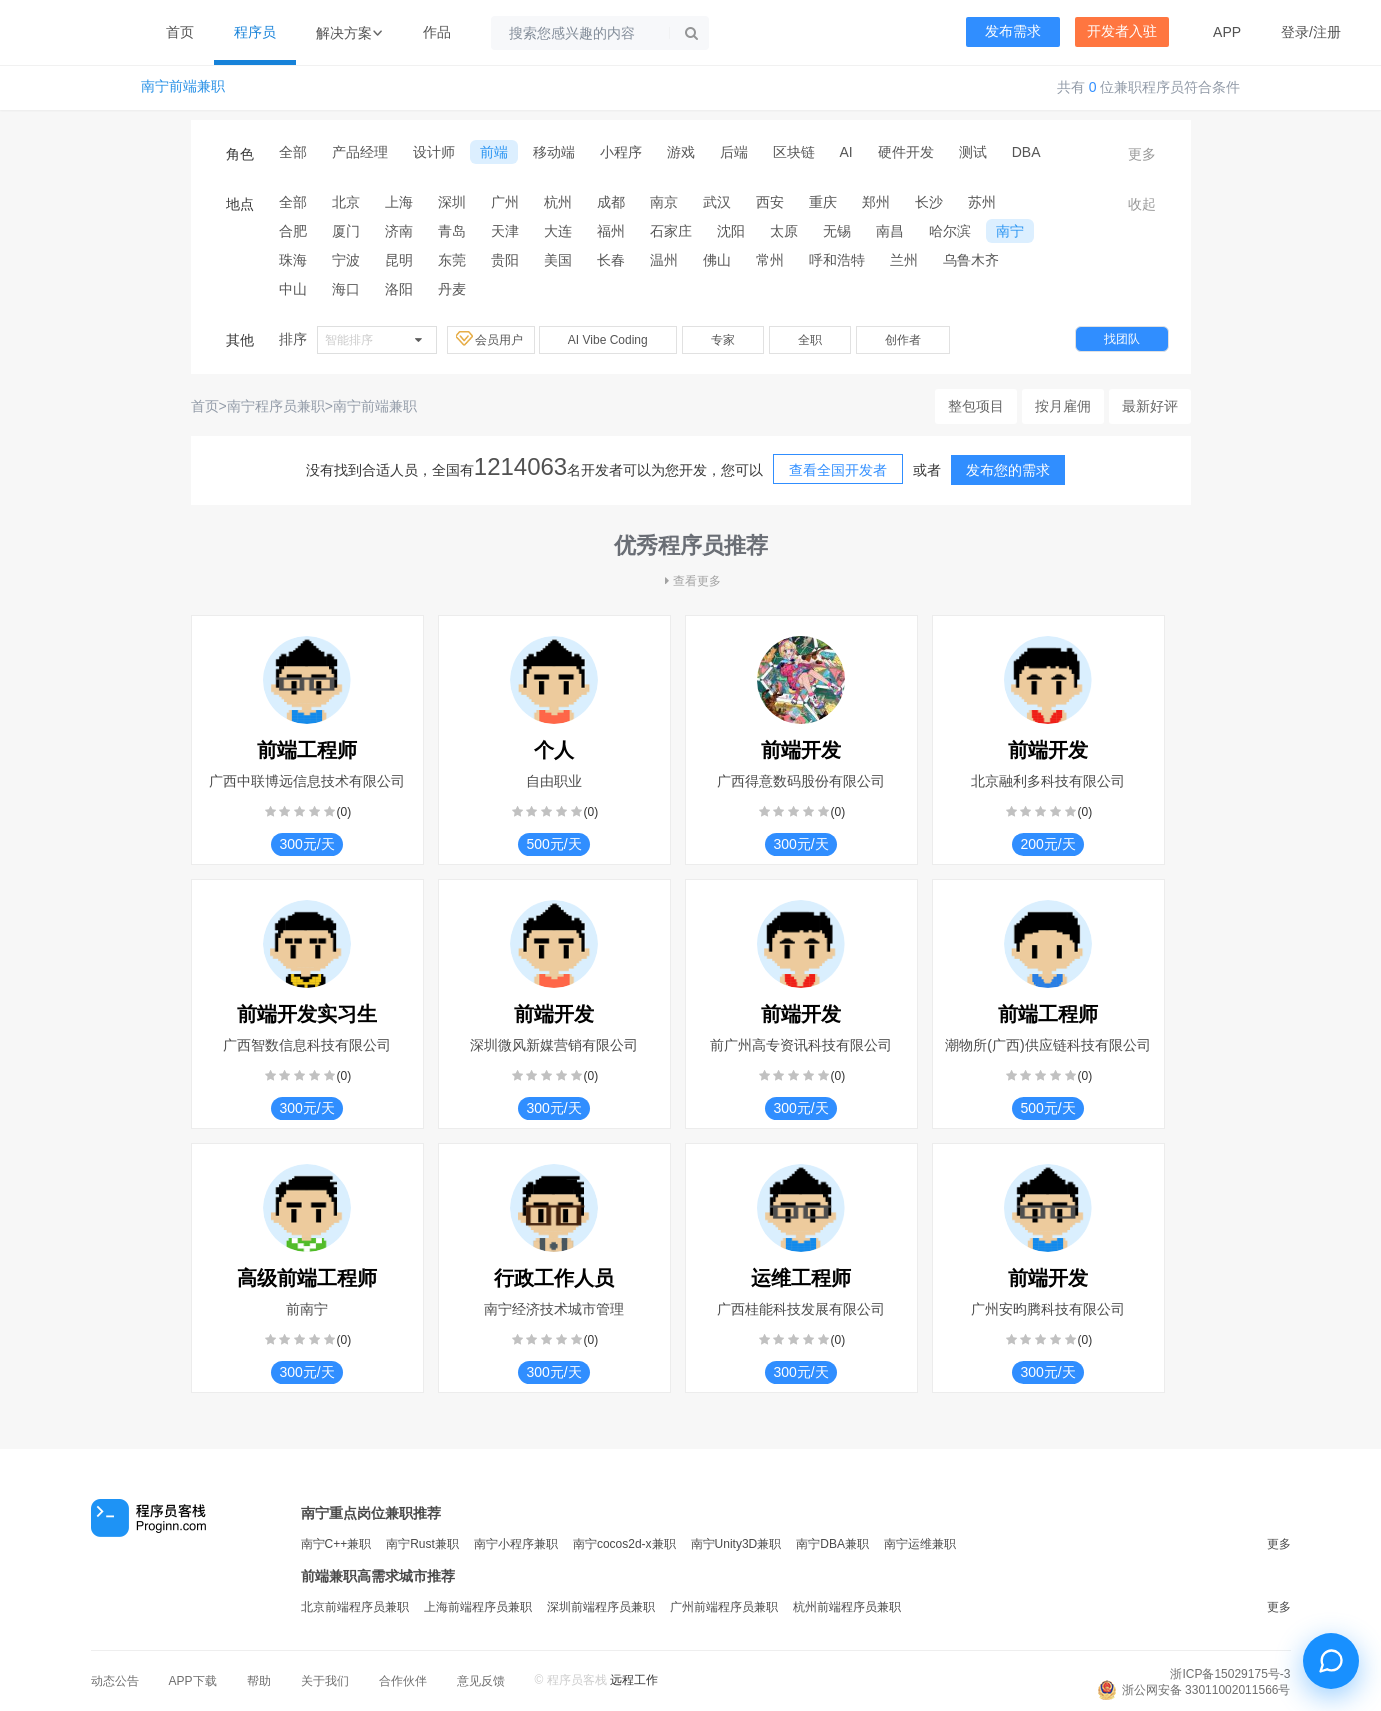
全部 (293, 152)
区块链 (794, 152)
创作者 (903, 340)
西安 (770, 202)
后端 (734, 152)
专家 (723, 340)
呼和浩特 (837, 260)
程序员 (255, 32)
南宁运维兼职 (920, 1544)
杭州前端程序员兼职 (847, 1607)
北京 (346, 202)
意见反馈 (481, 1681)
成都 (611, 202)
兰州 (904, 260)
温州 (664, 260)
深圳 (452, 202)
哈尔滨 (950, 231)
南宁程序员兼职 (276, 406)
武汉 (717, 202)
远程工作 (634, 1680)
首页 (180, 32)
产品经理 (360, 152)
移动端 (554, 152)
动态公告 (115, 1681)
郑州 (876, 202)
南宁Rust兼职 (422, 1544)
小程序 (621, 152)
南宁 (1010, 231)
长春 (611, 260)
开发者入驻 (1122, 31)
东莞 (452, 260)
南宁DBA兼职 (832, 1544)
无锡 (837, 231)
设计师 (434, 152)
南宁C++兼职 (336, 1544)
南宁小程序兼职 (516, 1544)
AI (846, 152)
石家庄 (671, 231)
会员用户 (491, 339)
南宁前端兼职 (183, 86)
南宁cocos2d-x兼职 (624, 1544)
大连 (558, 231)
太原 (784, 231)
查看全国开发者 (838, 470)
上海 (399, 202)
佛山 (717, 260)
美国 (558, 260)
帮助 (259, 1681)
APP (1227, 32)
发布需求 (1013, 31)
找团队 (1122, 339)
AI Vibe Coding (608, 340)
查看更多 (691, 581)
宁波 (346, 260)
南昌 (890, 231)
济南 (399, 231)
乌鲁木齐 (971, 260)
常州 (770, 260)
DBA (1026, 152)
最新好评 (1150, 406)
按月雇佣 (1063, 406)
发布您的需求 (1008, 470)
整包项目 (976, 406)
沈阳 (731, 231)
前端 (494, 152)
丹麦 (452, 289)
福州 (611, 231)
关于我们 (325, 1681)
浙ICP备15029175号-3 (1230, 1674)
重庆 (823, 202)
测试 (973, 152)
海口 (346, 289)
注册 (1327, 32)
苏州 (982, 202)
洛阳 (399, 289)
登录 (1295, 32)
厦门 (346, 231)
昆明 (399, 260)
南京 (664, 202)
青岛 (452, 231)
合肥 (293, 231)
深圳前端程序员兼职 (601, 1607)
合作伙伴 (403, 1681)
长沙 (929, 202)
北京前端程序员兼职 (355, 1607)
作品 (437, 32)
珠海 (293, 260)
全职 (810, 340)
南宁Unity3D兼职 (736, 1544)
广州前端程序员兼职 (724, 1607)
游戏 (681, 152)
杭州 (558, 202)
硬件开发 (906, 152)
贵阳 (505, 260)
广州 (505, 202)
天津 (505, 231)
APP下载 (193, 1681)
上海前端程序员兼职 (478, 1607)
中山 (293, 289)
